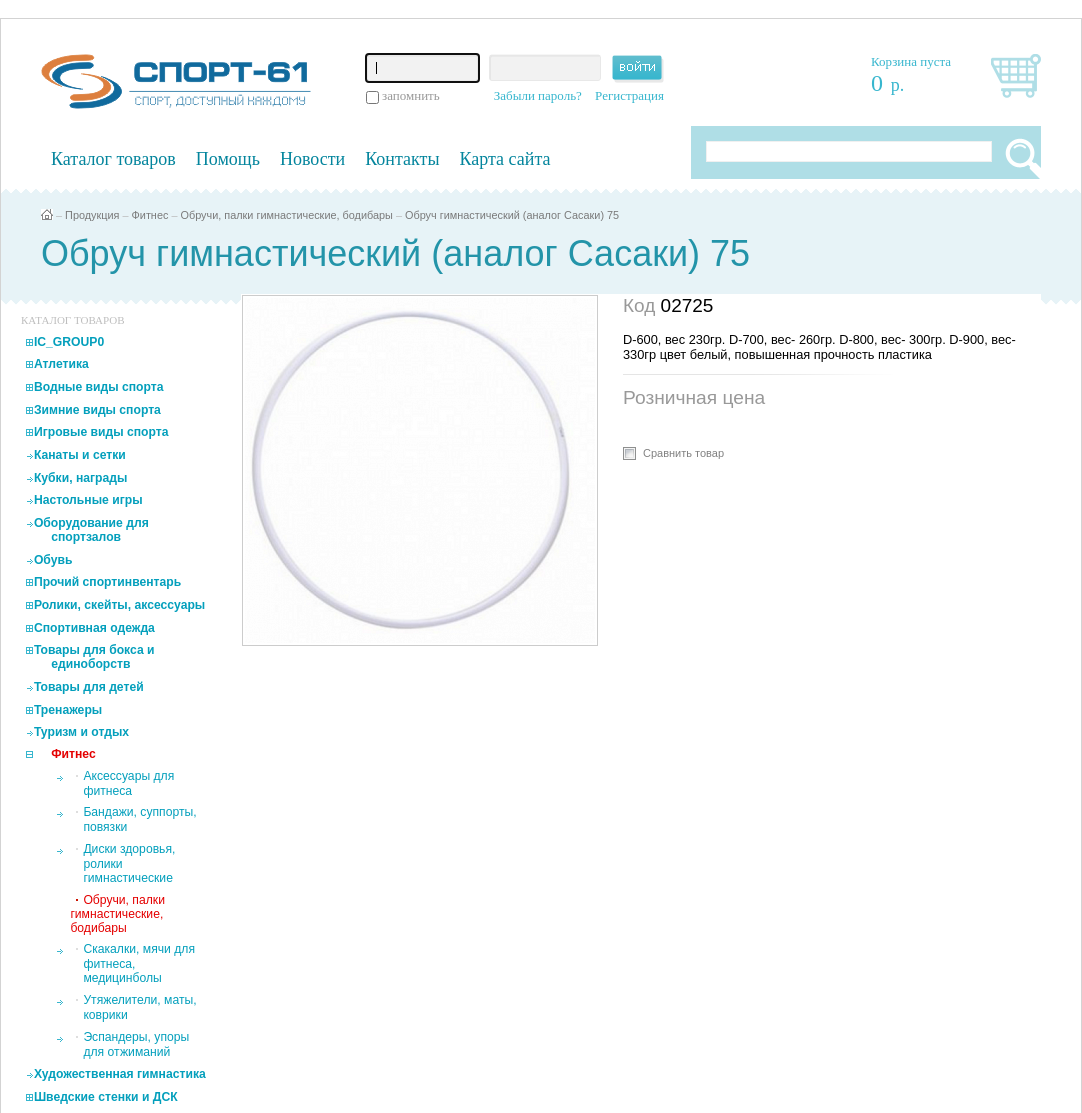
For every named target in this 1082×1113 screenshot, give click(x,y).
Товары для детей (89, 687)
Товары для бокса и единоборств (94, 657)
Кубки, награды (80, 478)
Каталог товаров (113, 159)
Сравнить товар (683, 453)
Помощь (228, 159)
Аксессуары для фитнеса (128, 783)
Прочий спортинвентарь (107, 582)
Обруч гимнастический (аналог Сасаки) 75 (512, 215)
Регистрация (629, 95)
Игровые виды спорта (101, 432)
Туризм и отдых (81, 732)
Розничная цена (694, 397)
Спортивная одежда (94, 628)
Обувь (53, 560)
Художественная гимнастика (120, 1074)
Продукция (92, 215)
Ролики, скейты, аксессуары (119, 605)
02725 (687, 305)
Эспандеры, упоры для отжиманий (136, 1044)
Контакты (402, 159)
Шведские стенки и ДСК (106, 1097)
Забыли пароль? (538, 95)
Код (642, 305)
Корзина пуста (911, 61)
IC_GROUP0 (69, 342)
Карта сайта (505, 159)
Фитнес (150, 215)
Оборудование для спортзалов (91, 530)
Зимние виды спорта (97, 410)
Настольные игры (88, 500)
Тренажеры (68, 710)
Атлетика (61, 364)
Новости (312, 159)
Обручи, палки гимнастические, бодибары (286, 215)
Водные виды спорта (99, 387)
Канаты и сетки (80, 455)
